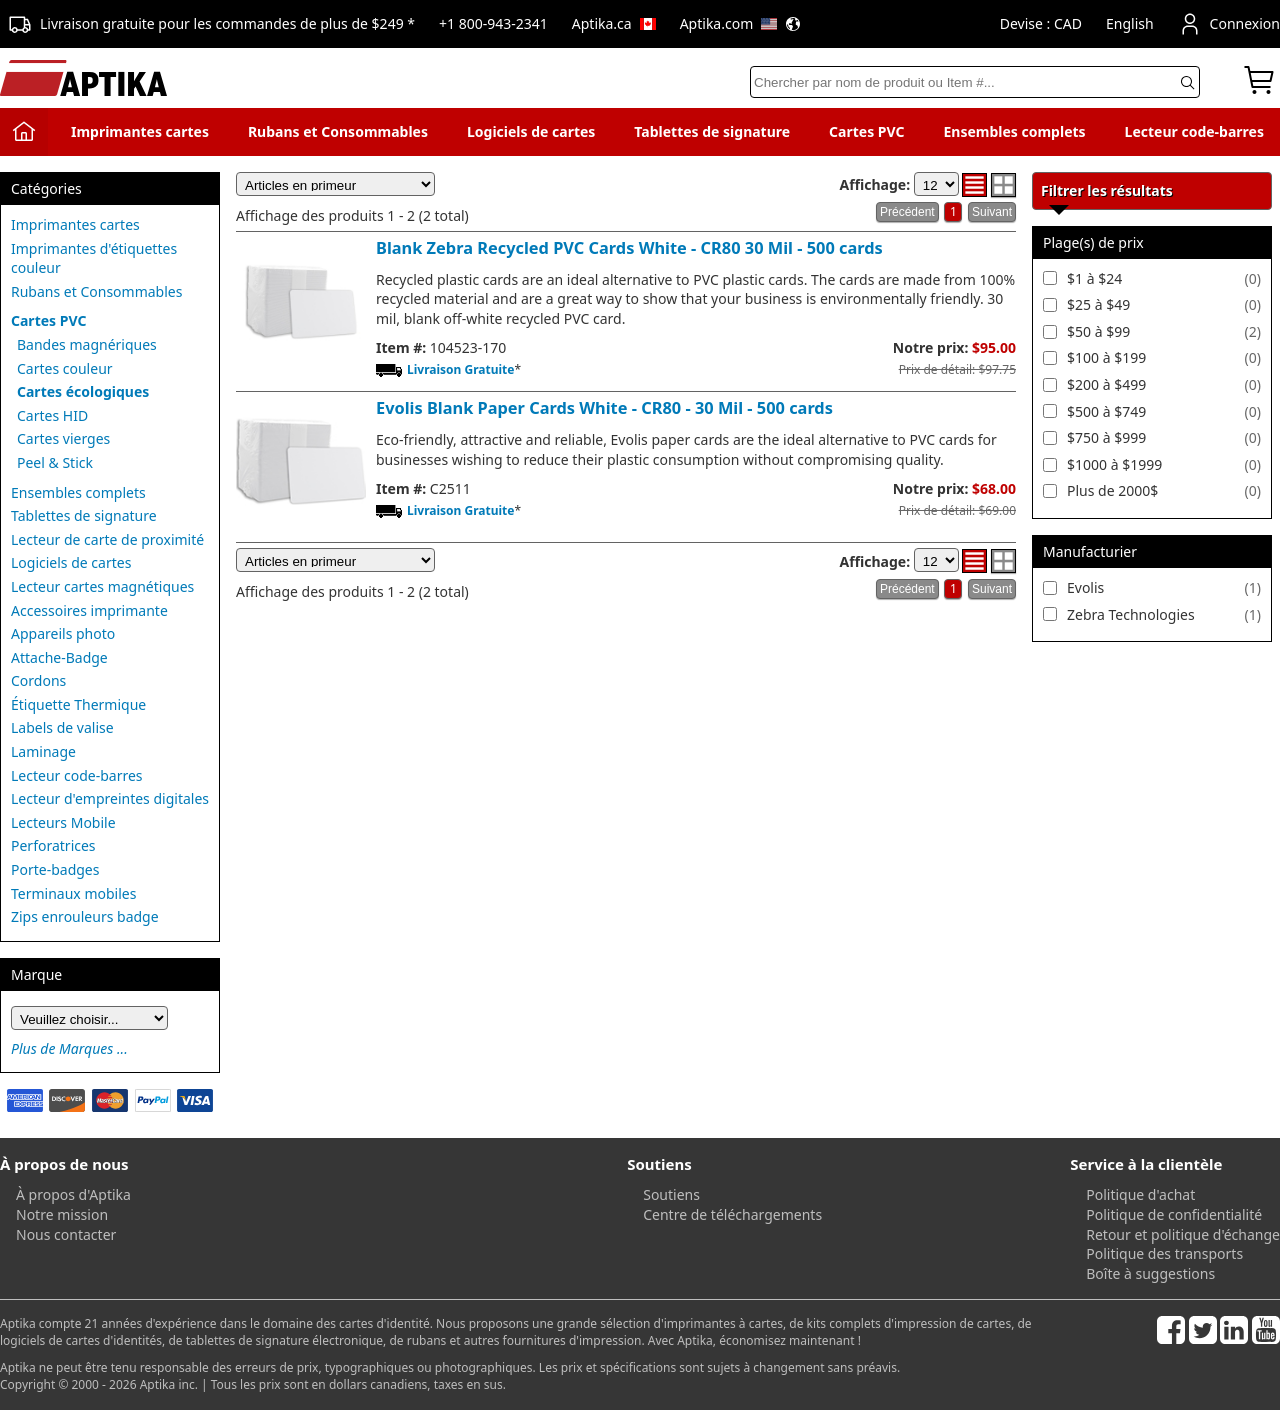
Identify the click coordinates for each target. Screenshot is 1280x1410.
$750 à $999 (1106, 437)
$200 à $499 (1106, 384)
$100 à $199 (1106, 357)
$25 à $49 (1098, 304)
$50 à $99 (1098, 331)
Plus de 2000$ (1112, 490)
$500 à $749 (1106, 411)
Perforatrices (53, 845)
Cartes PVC (866, 131)
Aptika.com (741, 23)
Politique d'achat (1140, 1194)
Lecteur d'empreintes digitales (110, 798)
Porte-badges (55, 869)
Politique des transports (1164, 1253)
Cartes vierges (63, 438)
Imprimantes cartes (140, 131)
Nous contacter (66, 1234)
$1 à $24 (1094, 278)
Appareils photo (63, 633)
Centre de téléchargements (732, 1214)
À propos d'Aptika (73, 1194)
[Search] (975, 82)
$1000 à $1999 (1114, 464)
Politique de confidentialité (1174, 1214)
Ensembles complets (1014, 131)
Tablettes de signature (712, 131)
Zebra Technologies (1131, 614)
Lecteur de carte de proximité (107, 539)
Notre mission (62, 1214)
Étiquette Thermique (78, 704)
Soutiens (671, 1194)
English (1130, 23)
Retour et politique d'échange (1183, 1234)
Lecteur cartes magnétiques (102, 586)
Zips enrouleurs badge (85, 916)
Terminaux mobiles (73, 893)
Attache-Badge (59, 657)
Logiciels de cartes (531, 131)
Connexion (1229, 24)
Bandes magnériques (87, 344)
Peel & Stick (55, 462)
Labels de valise (62, 727)
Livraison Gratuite (460, 369)
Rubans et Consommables (338, 131)
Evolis (1085, 587)
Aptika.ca (614, 23)
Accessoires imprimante (89, 610)
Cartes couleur (65, 368)
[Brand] (89, 1018)
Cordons (38, 680)
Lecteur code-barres (1194, 131)
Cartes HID (52, 415)
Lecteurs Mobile (63, 822)
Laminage (43, 751)
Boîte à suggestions (1150, 1273)
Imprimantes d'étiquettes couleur (94, 258)
